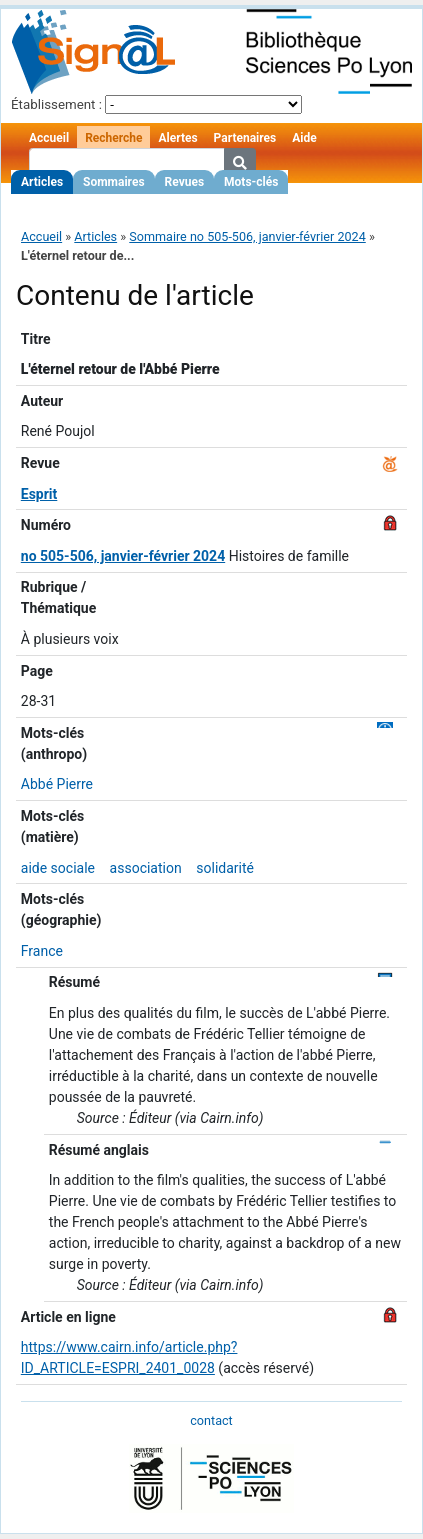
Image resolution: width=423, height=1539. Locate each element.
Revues (185, 182)
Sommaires (113, 182)
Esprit (39, 494)
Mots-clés (251, 182)
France (42, 951)
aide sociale (58, 868)
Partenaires (245, 138)
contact (211, 1420)
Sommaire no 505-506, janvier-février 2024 (247, 236)
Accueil (49, 138)
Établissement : (56, 104)
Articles (42, 182)
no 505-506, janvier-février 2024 (123, 556)
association (146, 868)
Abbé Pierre (57, 784)
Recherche (113, 138)
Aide (304, 138)
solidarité (225, 868)
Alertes (177, 138)
